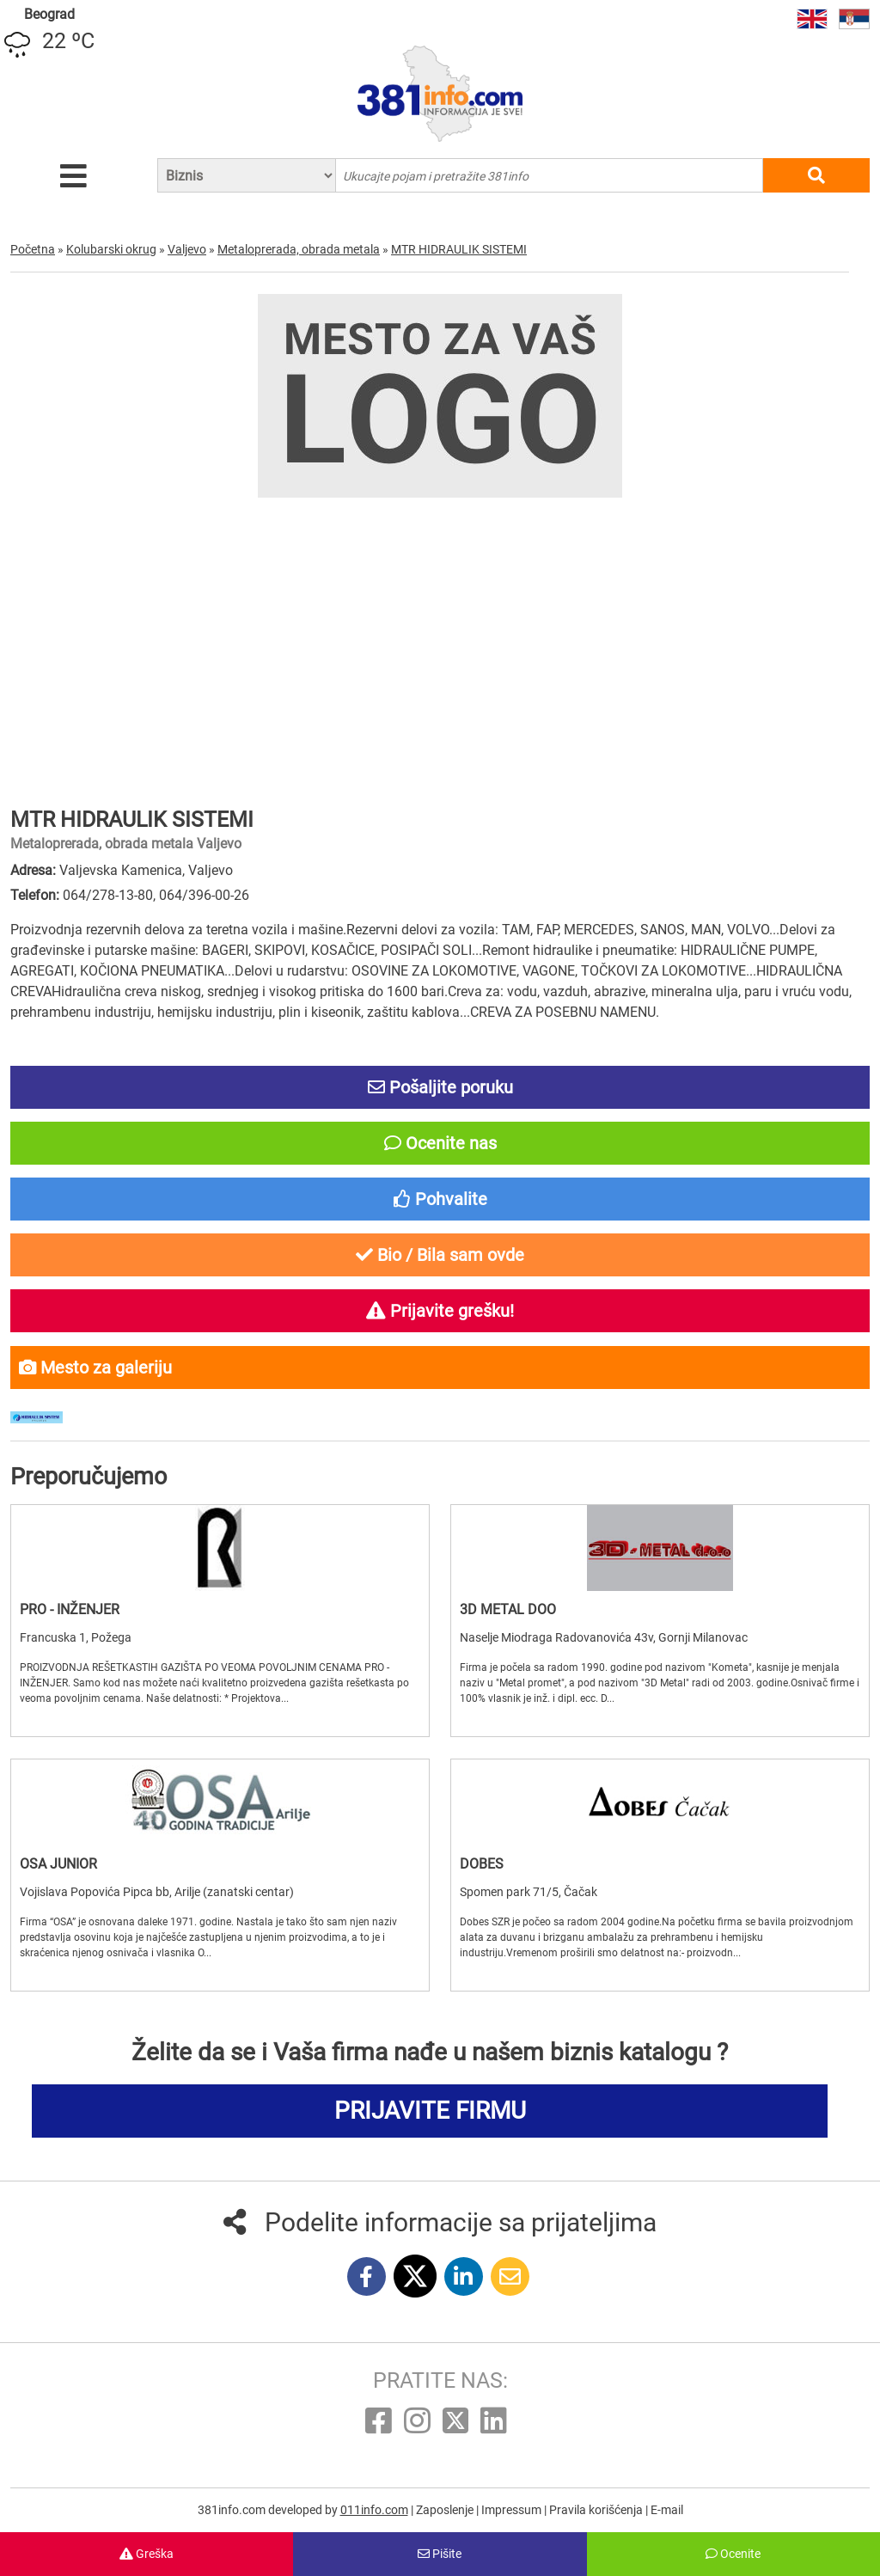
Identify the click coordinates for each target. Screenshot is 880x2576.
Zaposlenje (446, 2510)
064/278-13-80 (108, 895)
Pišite (439, 2554)
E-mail (667, 2510)
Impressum (512, 2510)
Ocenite (733, 2554)
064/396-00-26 (204, 895)
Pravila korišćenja (597, 2510)
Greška (146, 2554)
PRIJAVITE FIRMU (430, 2110)
